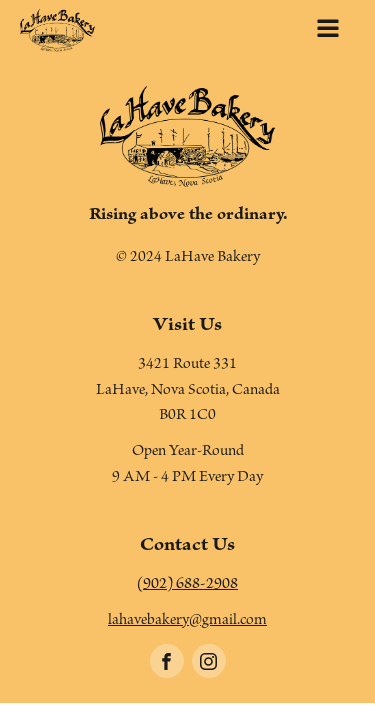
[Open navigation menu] (328, 30)
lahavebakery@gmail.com (187, 622)
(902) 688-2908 (187, 586)
